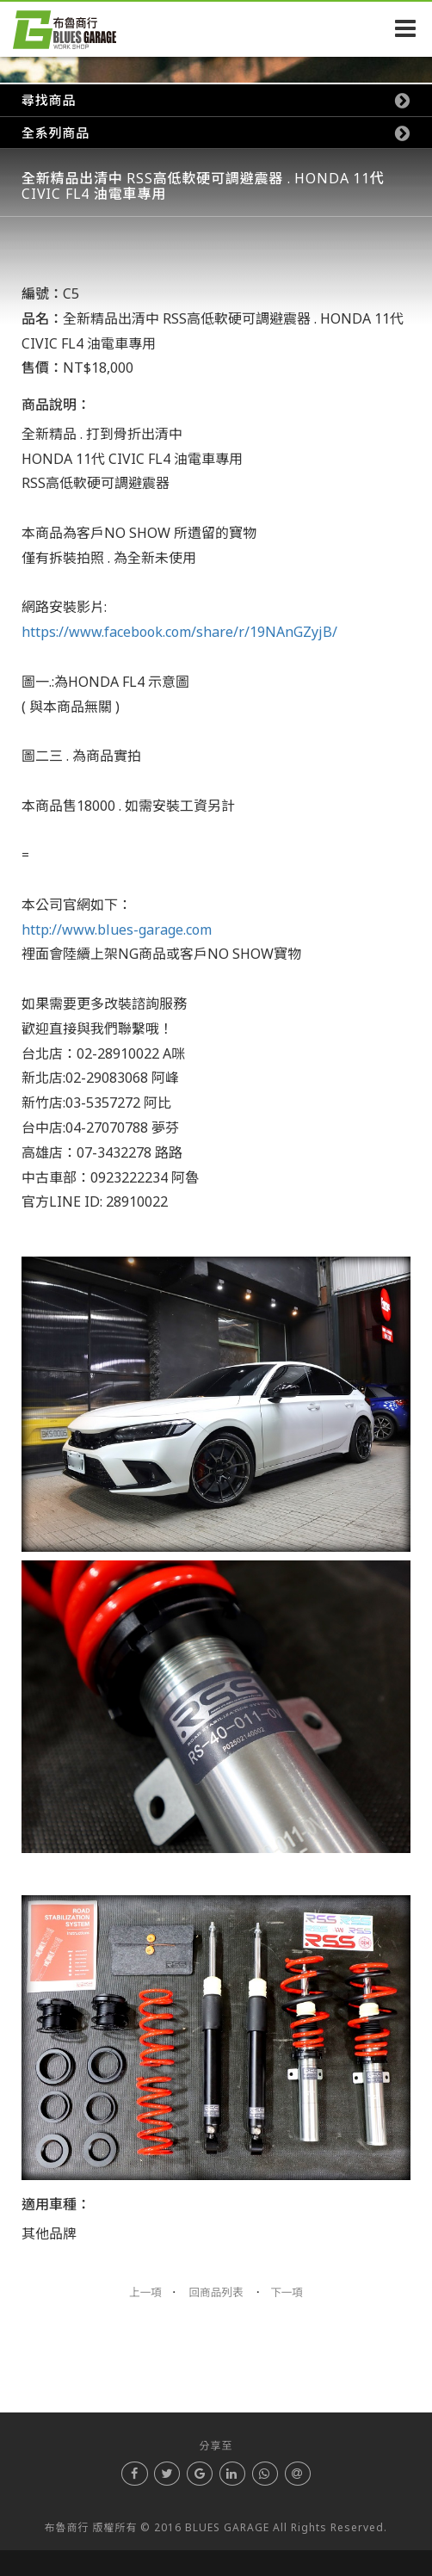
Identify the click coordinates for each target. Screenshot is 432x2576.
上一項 (145, 2292)
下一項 (286, 2292)
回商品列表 (216, 2292)
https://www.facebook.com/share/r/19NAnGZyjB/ (179, 631)
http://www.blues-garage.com (117, 929)
